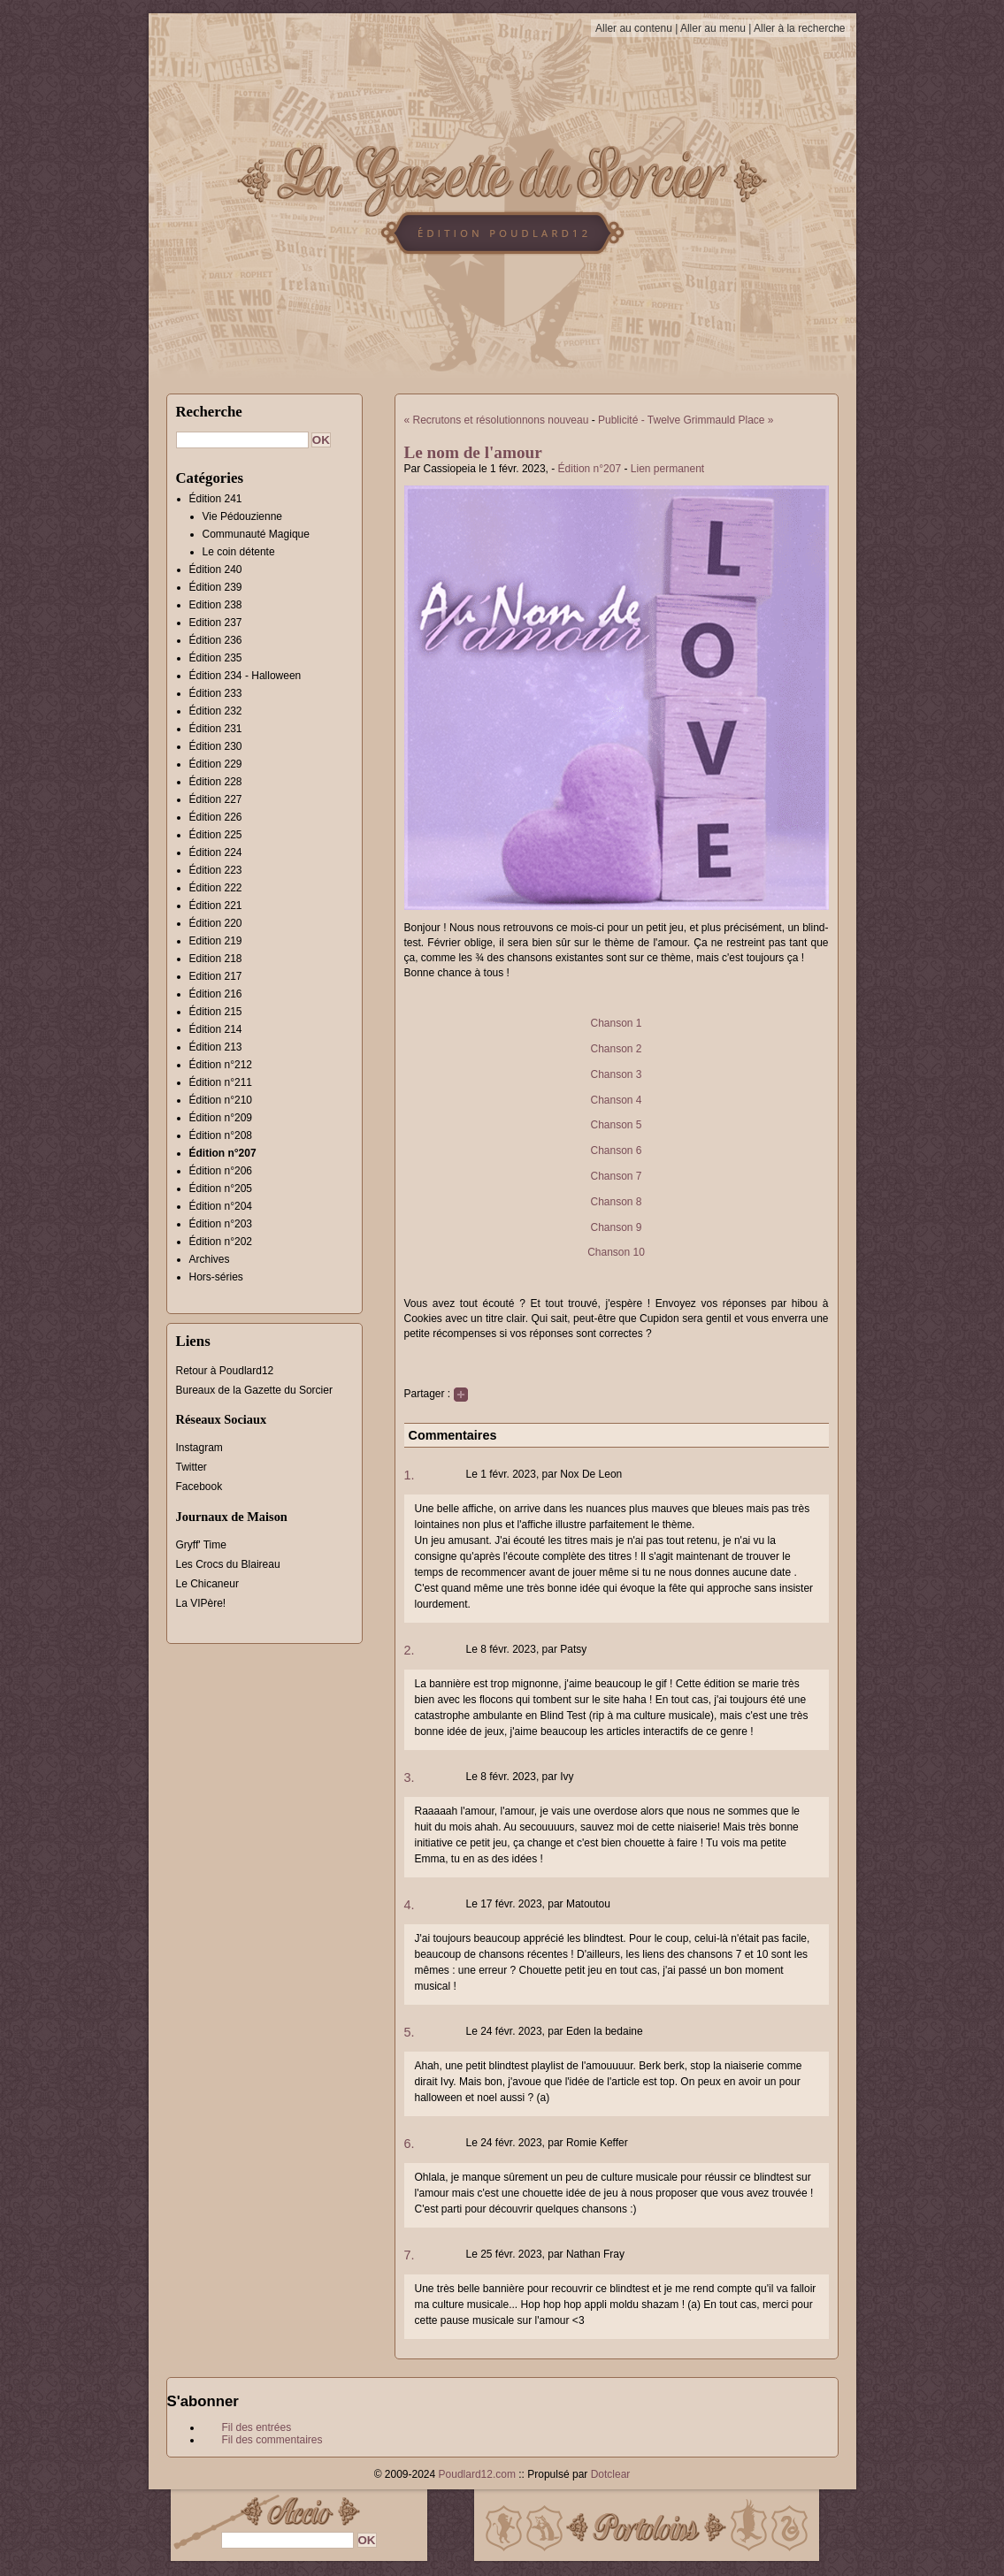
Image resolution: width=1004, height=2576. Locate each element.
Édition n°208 (221, 1135)
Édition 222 (215, 888)
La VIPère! (201, 1603)
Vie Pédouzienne (243, 516)
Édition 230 (215, 746)
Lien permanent (667, 468)
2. (409, 1650)
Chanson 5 (615, 1125)
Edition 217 (215, 976)
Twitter (191, 1467)
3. (409, 1777)
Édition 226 (215, 817)
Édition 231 (215, 728)
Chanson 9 (615, 1227)
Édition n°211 (221, 1082)
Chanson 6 (615, 1150)
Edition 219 (215, 941)
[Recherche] (242, 440)
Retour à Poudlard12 (225, 1370)
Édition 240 (215, 569)
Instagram (199, 1447)
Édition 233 (215, 693)
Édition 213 (215, 1047)
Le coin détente (239, 552)
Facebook (199, 1486)
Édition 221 (215, 905)
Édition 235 (215, 658)
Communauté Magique (256, 534)
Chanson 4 (615, 1100)
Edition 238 (215, 605)
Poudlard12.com (477, 2474)
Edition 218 (215, 958)
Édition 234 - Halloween (245, 675)
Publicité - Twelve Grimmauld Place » (686, 420)
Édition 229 (215, 764)
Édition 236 (215, 640)
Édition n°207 (590, 468)
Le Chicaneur (207, 1584)
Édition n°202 (221, 1241)
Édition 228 (215, 782)
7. (409, 2255)
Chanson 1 (615, 1023)
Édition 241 (215, 499)
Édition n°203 (221, 1224)
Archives (209, 1259)
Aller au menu (713, 28)
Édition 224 (215, 852)
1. (409, 1475)
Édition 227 (215, 799)
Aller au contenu (633, 28)
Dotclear (611, 2474)
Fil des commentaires (272, 2440)
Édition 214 (215, 1029)
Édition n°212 (221, 1065)
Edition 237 (215, 622)
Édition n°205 (221, 1188)
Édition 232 (215, 711)
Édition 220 (215, 923)
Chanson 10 (616, 1252)
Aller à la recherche (799, 28)
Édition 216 (215, 994)
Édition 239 (215, 587)
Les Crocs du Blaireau (228, 1564)
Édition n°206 (221, 1171)
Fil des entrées (257, 2427)
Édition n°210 (221, 1100)
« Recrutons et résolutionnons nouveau (496, 420)
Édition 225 (215, 835)
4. (409, 1905)
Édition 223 (215, 870)
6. (409, 2143)
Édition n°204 (221, 1206)
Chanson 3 (615, 1074)
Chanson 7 (615, 1176)
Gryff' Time (201, 1545)
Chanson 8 (615, 1202)
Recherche (209, 411)
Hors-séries (216, 1277)
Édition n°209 (221, 1118)
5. (409, 2032)
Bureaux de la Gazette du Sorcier (254, 1390)
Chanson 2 (615, 1049)
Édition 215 (215, 1011)
